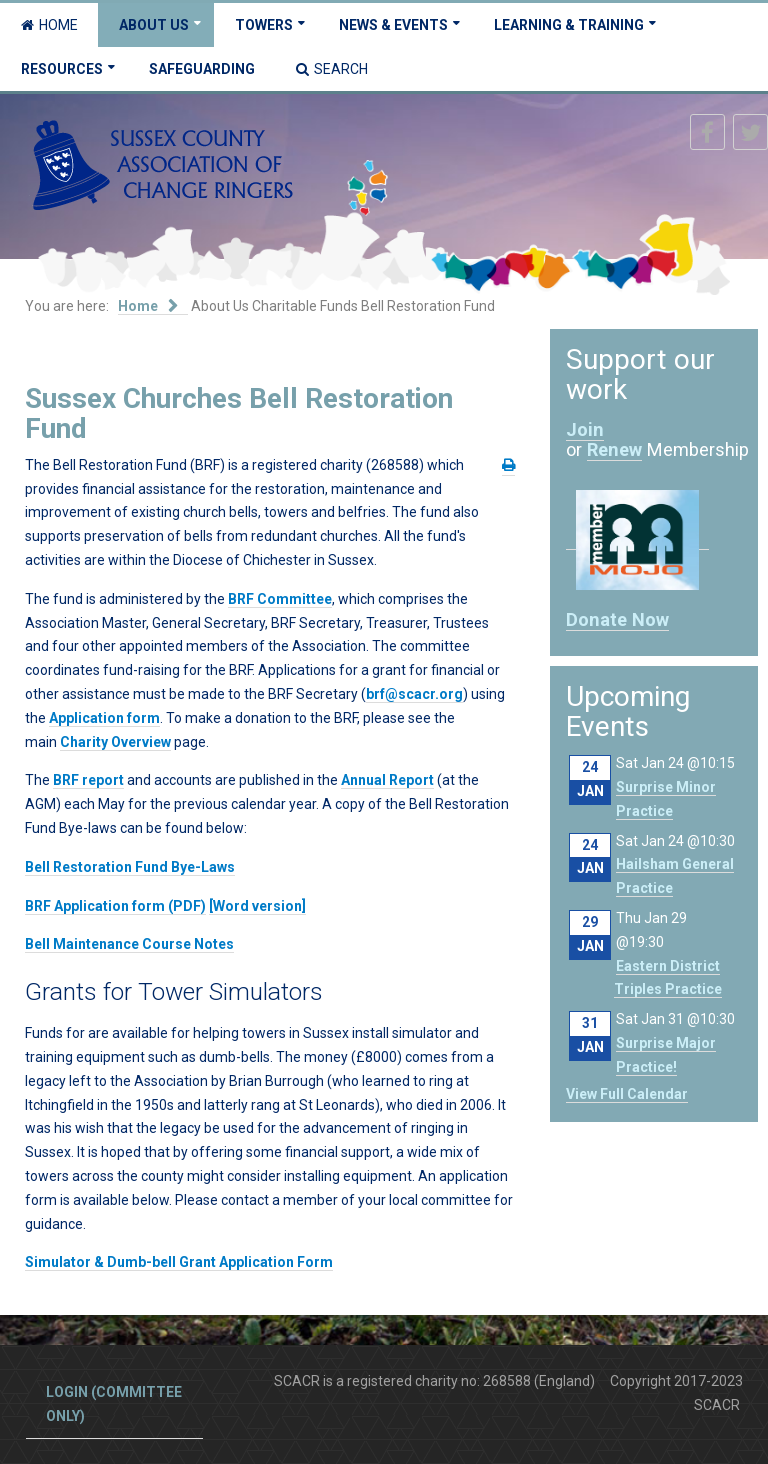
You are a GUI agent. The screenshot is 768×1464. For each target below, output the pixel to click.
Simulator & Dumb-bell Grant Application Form (179, 1262)
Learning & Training (569, 25)
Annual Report (387, 780)
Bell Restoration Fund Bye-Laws (130, 867)
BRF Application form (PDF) (115, 906)
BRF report (88, 780)
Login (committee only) (114, 1404)
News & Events (393, 25)
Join (585, 429)
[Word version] (257, 906)
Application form (104, 718)
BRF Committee (280, 599)
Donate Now (617, 619)
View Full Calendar (627, 1094)
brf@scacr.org (414, 694)
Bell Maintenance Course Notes (129, 944)
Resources (62, 69)
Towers (264, 25)
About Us (154, 25)
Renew (614, 449)
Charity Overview (115, 742)
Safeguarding (202, 69)
